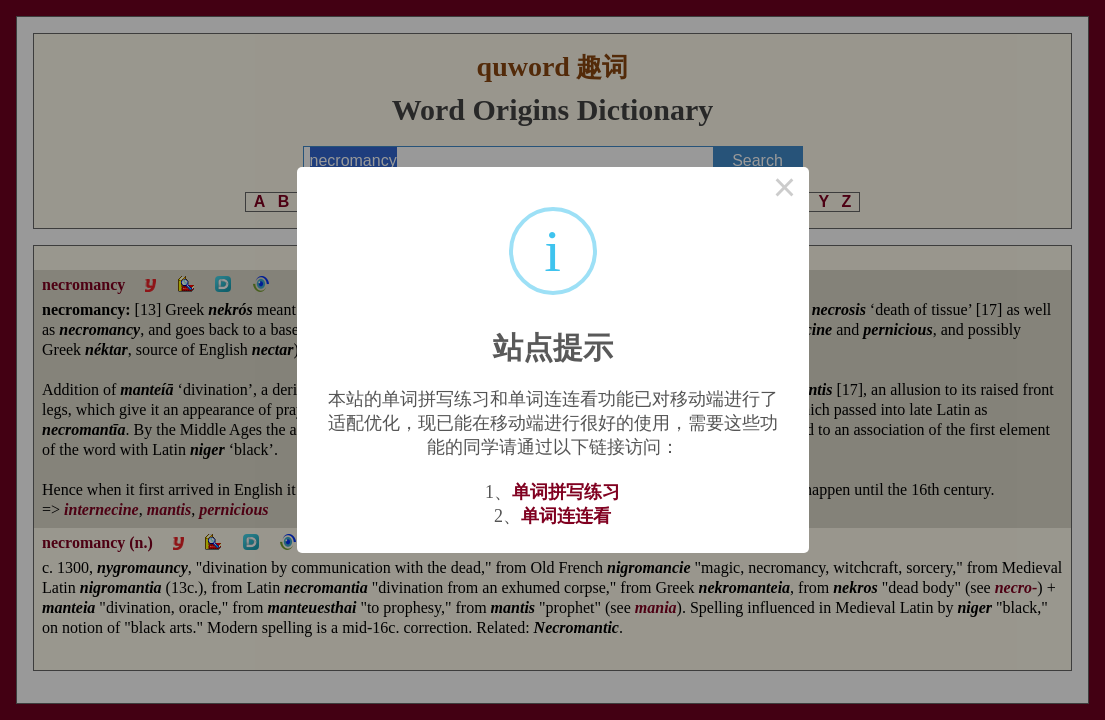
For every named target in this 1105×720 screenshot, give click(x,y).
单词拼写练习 (566, 492)
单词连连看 (566, 516)
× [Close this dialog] (785, 191)
